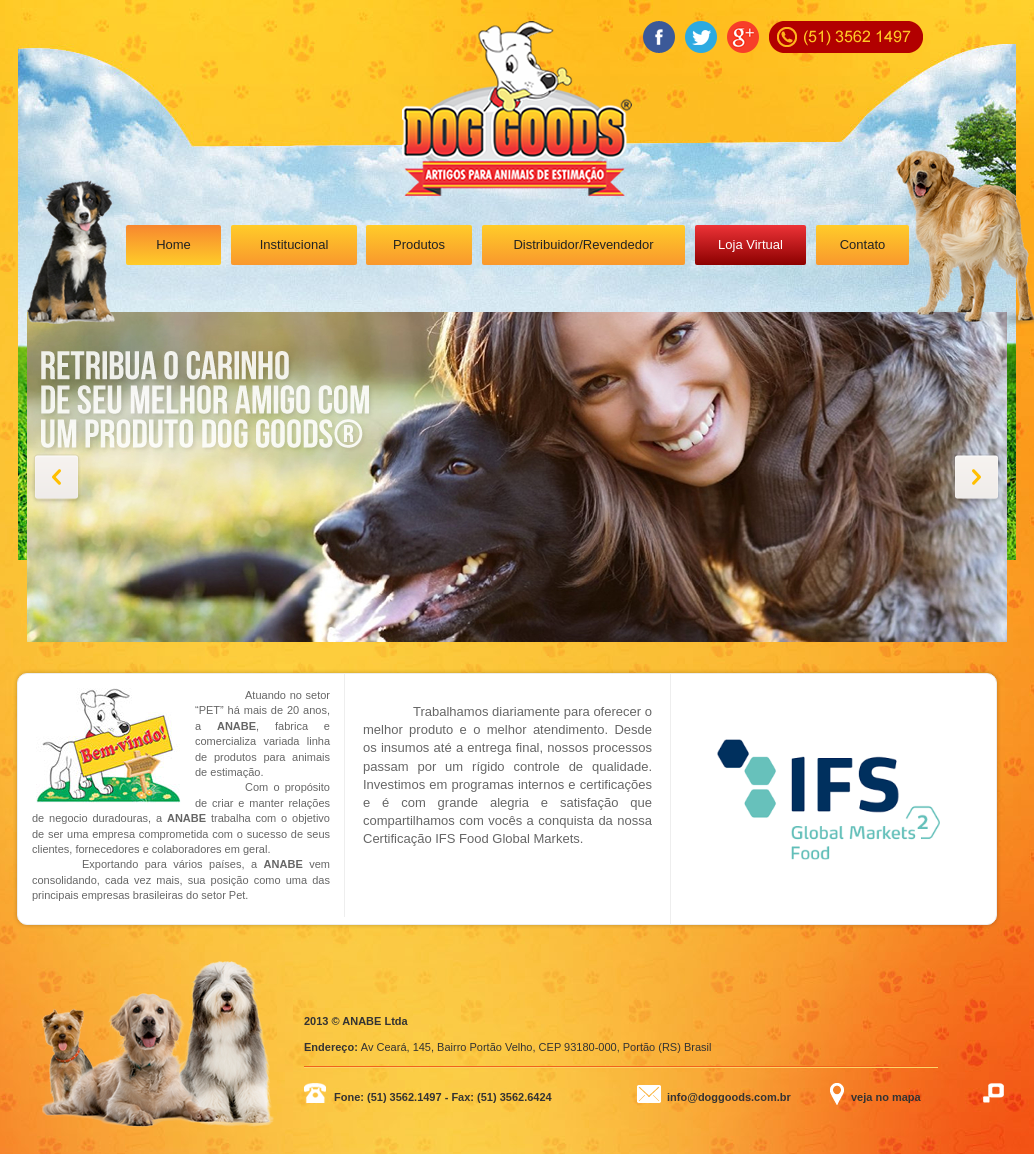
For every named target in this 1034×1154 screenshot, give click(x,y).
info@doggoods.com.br (729, 1097)
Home (173, 244)
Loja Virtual (750, 244)
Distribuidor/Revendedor (583, 244)
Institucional (294, 244)
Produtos (419, 244)
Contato (863, 244)
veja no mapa (886, 1097)
